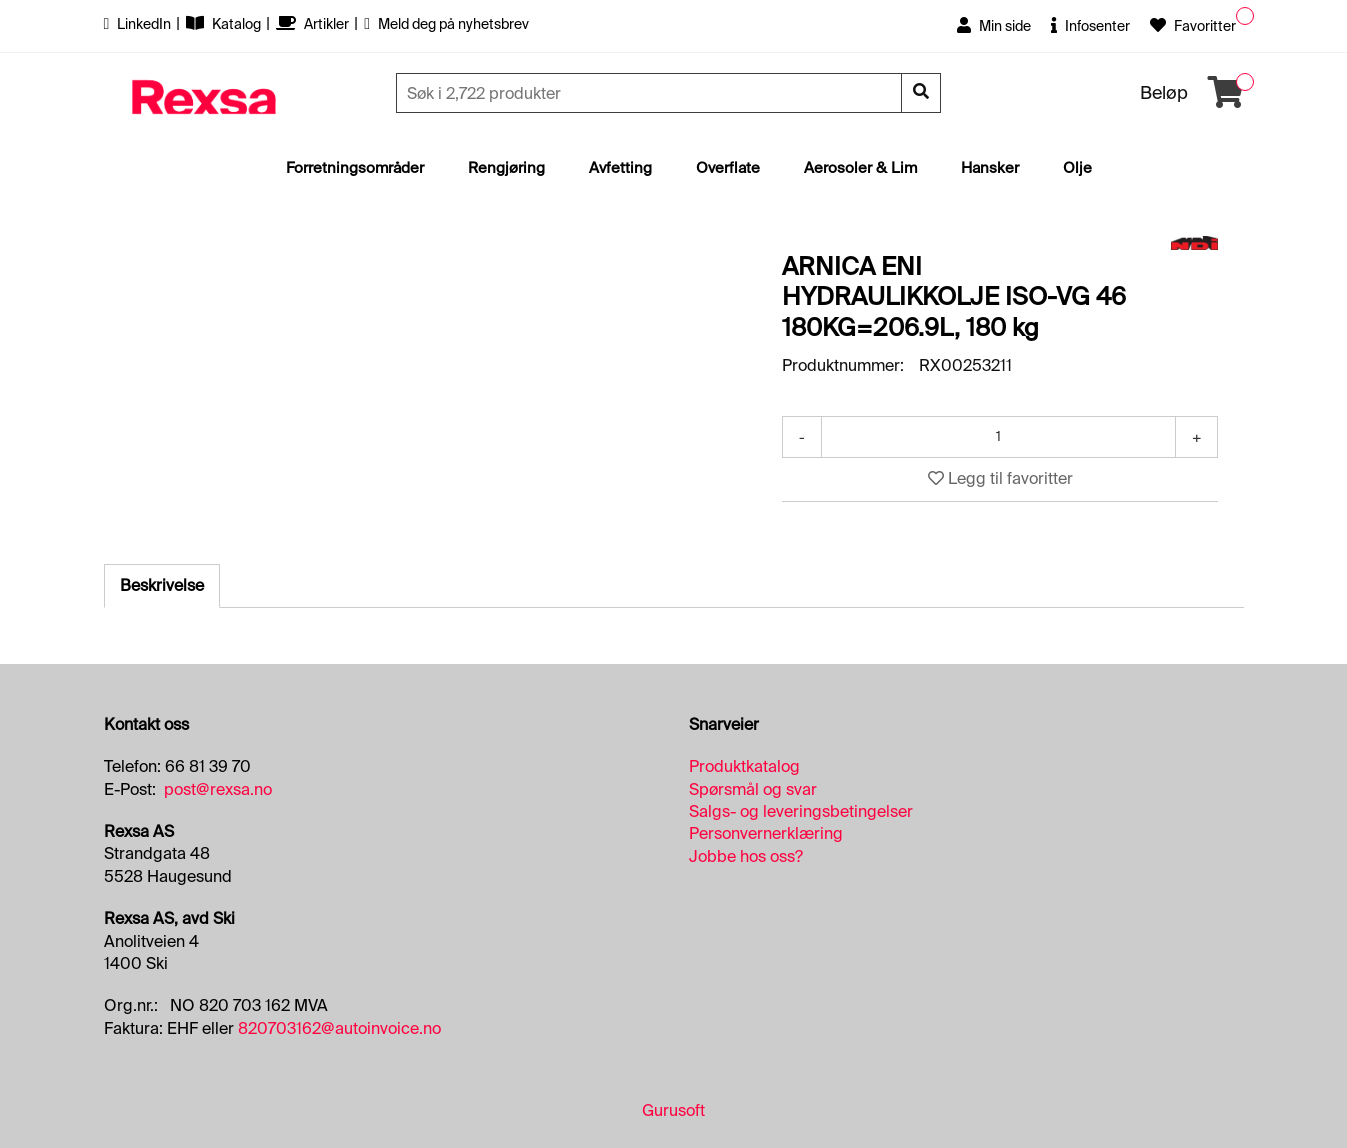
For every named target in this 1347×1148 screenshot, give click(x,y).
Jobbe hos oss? (746, 856)
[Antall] (999, 437)
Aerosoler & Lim (860, 168)
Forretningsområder (355, 168)
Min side (994, 26)
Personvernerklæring (766, 833)
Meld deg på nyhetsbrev (446, 24)
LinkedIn (139, 24)
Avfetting (620, 168)
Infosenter (1090, 26)
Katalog (225, 24)
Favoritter (1193, 26)
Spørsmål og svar (753, 789)
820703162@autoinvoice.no (339, 1028)
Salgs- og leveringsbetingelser (801, 811)
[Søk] (651, 93)
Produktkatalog (744, 766)
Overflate (728, 168)
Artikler (314, 24)
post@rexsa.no (218, 789)
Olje (1077, 168)
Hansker (990, 168)
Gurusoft (673, 1110)
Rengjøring (506, 168)
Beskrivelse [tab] (162, 585)
